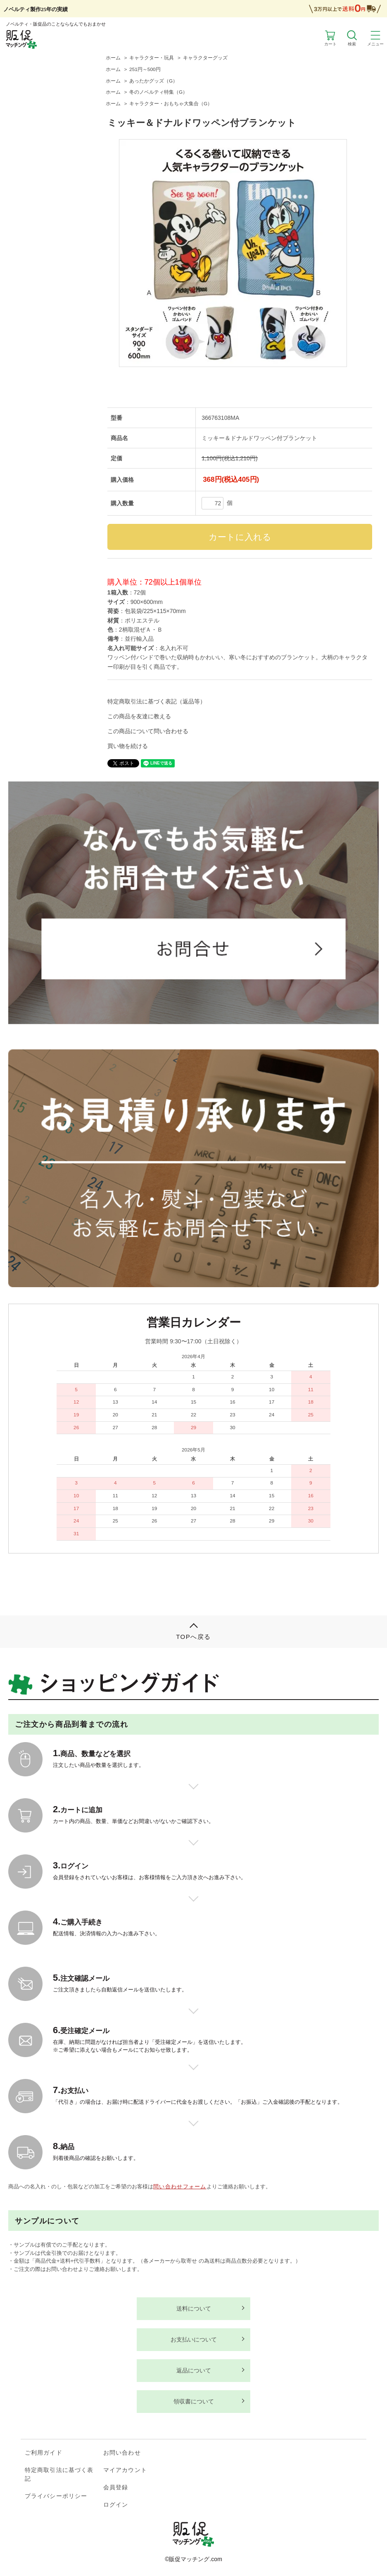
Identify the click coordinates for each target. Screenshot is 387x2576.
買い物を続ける (127, 746)
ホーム (113, 58)
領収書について (193, 2401)
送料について (193, 2308)
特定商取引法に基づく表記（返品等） (156, 701)
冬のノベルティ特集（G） (158, 92)
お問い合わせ (122, 2452)
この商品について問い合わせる (147, 731)
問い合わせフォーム (180, 2186)
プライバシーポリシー (56, 2496)
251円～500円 (144, 69)
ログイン (115, 2504)
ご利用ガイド (43, 2452)
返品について (193, 2370)
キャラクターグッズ (205, 58)
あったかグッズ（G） (153, 81)
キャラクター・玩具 (151, 58)
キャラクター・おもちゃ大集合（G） (170, 104)
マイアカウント (125, 2470)
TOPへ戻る (193, 1636)
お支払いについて (194, 2339)
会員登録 (115, 2487)
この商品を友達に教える (139, 716)
